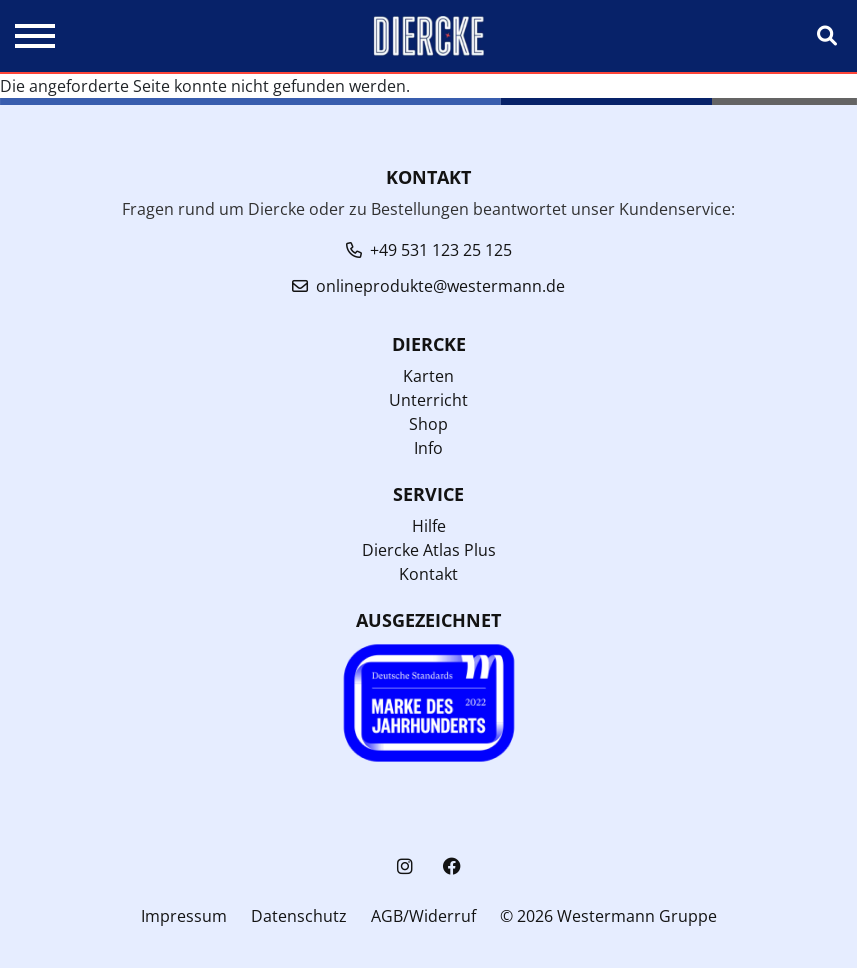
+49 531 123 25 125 (441, 250)
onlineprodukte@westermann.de (440, 286)
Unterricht (428, 400)
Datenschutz (299, 916)
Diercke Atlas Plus (429, 550)
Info (428, 448)
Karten (428, 376)
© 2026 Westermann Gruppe (608, 916)
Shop (428, 424)
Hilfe (429, 526)
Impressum (184, 916)
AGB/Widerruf (423, 916)
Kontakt (428, 574)
